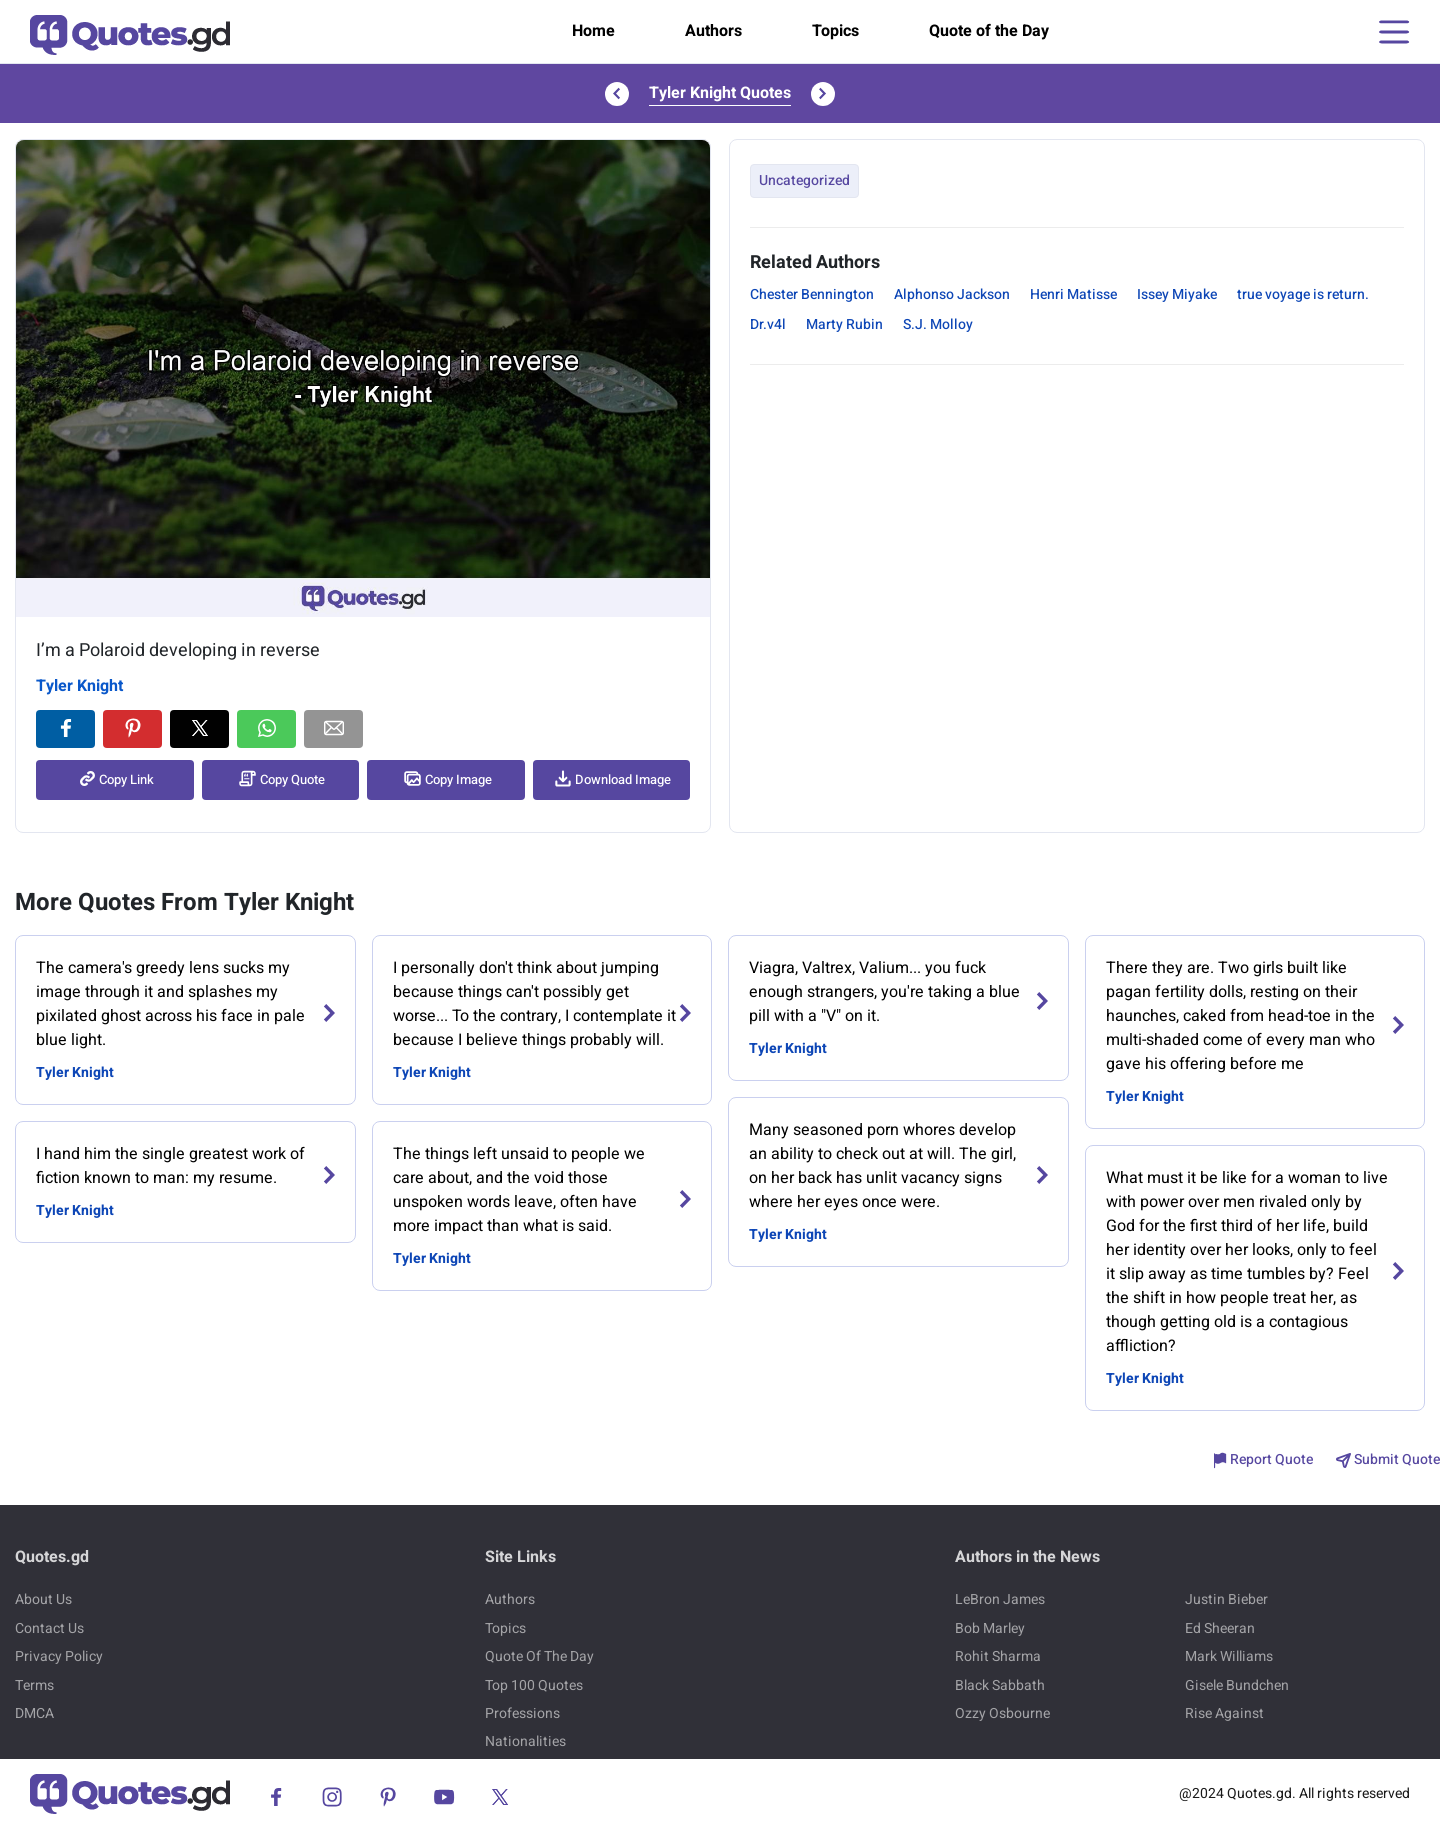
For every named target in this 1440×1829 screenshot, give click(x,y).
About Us (43, 1599)
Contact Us (49, 1628)
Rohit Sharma (998, 1656)
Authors (713, 31)
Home (593, 31)
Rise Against (1224, 1713)
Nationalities (525, 1741)
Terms (34, 1685)
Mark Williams (1229, 1656)
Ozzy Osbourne (1002, 1713)
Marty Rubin (844, 324)
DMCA (34, 1713)
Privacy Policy (59, 1656)
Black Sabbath (1000, 1685)
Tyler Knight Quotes (720, 93)
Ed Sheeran (1220, 1628)
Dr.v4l (768, 324)
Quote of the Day (989, 31)
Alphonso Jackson (952, 294)
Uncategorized (804, 180)
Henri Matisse (1073, 294)
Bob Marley (990, 1628)
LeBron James (1000, 1599)
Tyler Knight (79, 686)
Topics (835, 31)
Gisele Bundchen (1237, 1685)
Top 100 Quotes (534, 1685)
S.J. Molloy (938, 324)
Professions (522, 1713)
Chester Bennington (812, 294)
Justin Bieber (1226, 1599)
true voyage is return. (1303, 294)
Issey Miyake (1177, 294)
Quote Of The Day (539, 1656)
